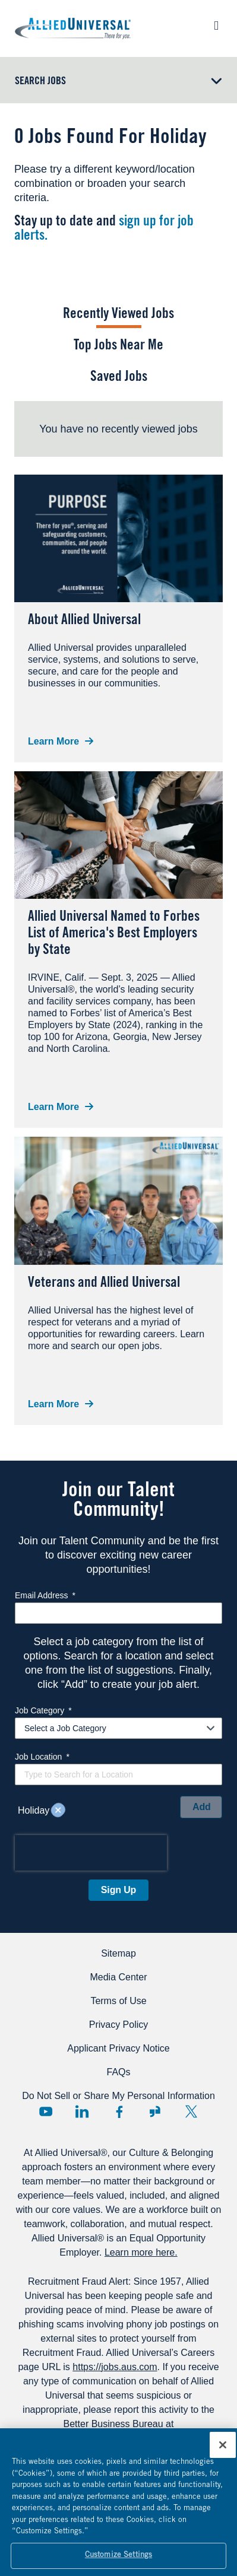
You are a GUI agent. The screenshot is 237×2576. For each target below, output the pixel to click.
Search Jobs (40, 82)
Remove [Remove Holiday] (58, 1810)
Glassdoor (155, 2111)
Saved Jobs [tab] (118, 378)
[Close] (223, 2449)
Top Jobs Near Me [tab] (118, 346)
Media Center (118, 1977)
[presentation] (91, 1853)
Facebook (118, 2111)
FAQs (118, 2072)
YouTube (45, 2111)
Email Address (45, 1595)
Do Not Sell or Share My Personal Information (118, 2096)
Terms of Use (118, 2001)
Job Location (42, 1757)
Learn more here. (141, 2252)
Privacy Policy (118, 2025)
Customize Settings (118, 2560)
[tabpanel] (118, 429)
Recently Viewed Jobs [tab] (118, 315)
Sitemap (118, 1953)
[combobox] (118, 1774)
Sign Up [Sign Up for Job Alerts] (118, 1890)
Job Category (43, 1710)
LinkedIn (81, 2111)
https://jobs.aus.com (114, 2367)
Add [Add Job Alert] (201, 1807)
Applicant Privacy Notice (118, 2048)
